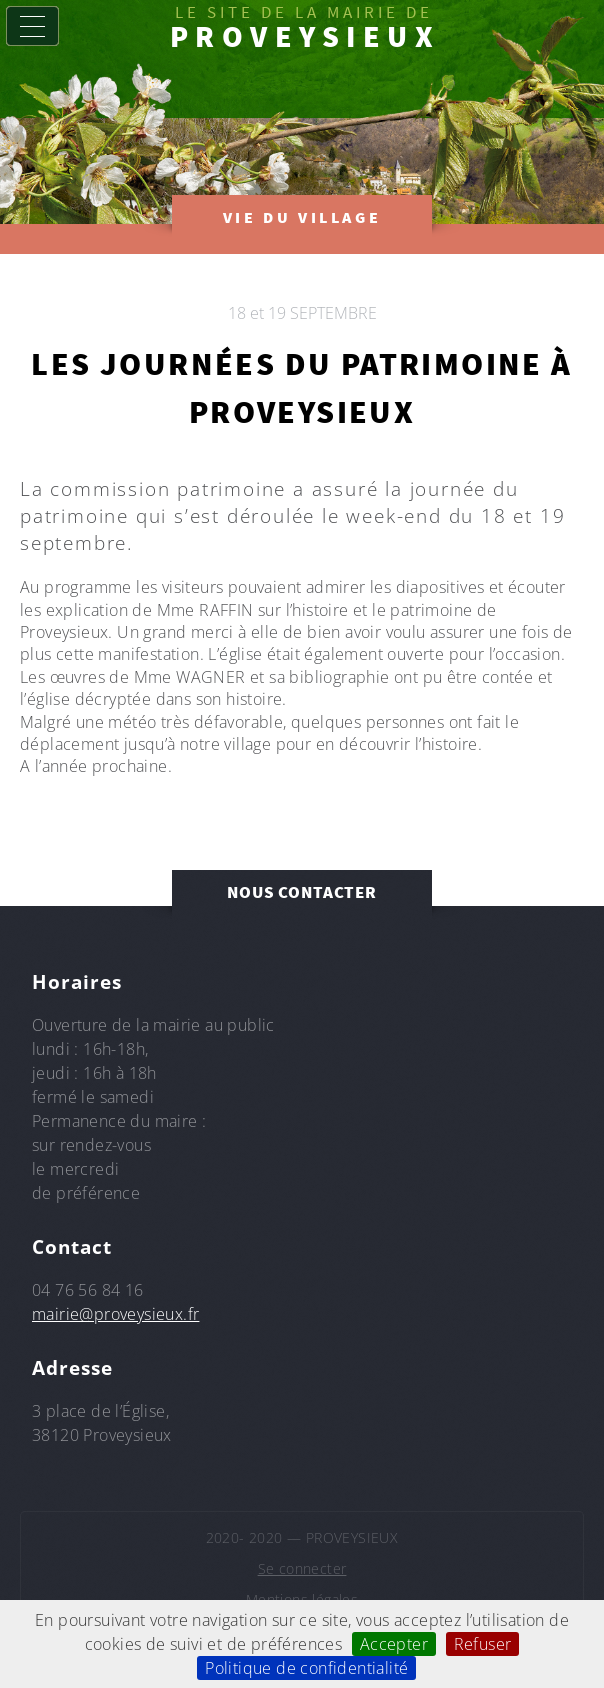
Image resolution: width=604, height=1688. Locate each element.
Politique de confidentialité (306, 1668)
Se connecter (302, 1568)
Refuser (483, 1644)
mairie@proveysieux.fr (115, 1314)
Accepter (394, 1644)
